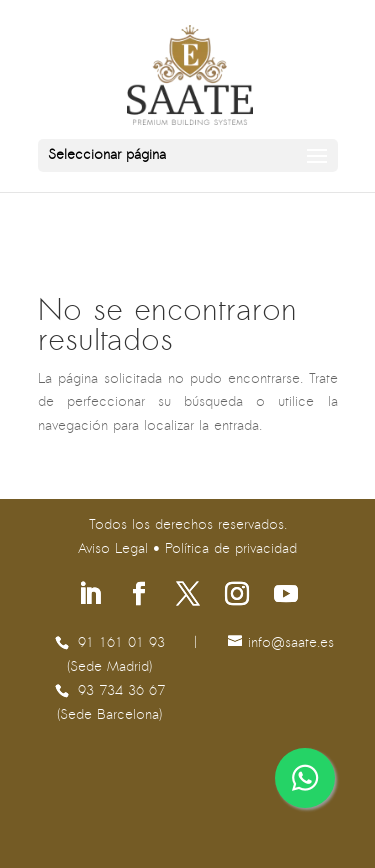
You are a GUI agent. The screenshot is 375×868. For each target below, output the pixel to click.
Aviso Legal (113, 549)
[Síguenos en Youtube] (286, 596)
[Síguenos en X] (188, 596)
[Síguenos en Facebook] (139, 596)
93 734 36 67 (121, 691)
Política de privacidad (231, 549)
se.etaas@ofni (291, 643)
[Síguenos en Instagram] (237, 596)
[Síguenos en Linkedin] (90, 596)
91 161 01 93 (121, 643)
